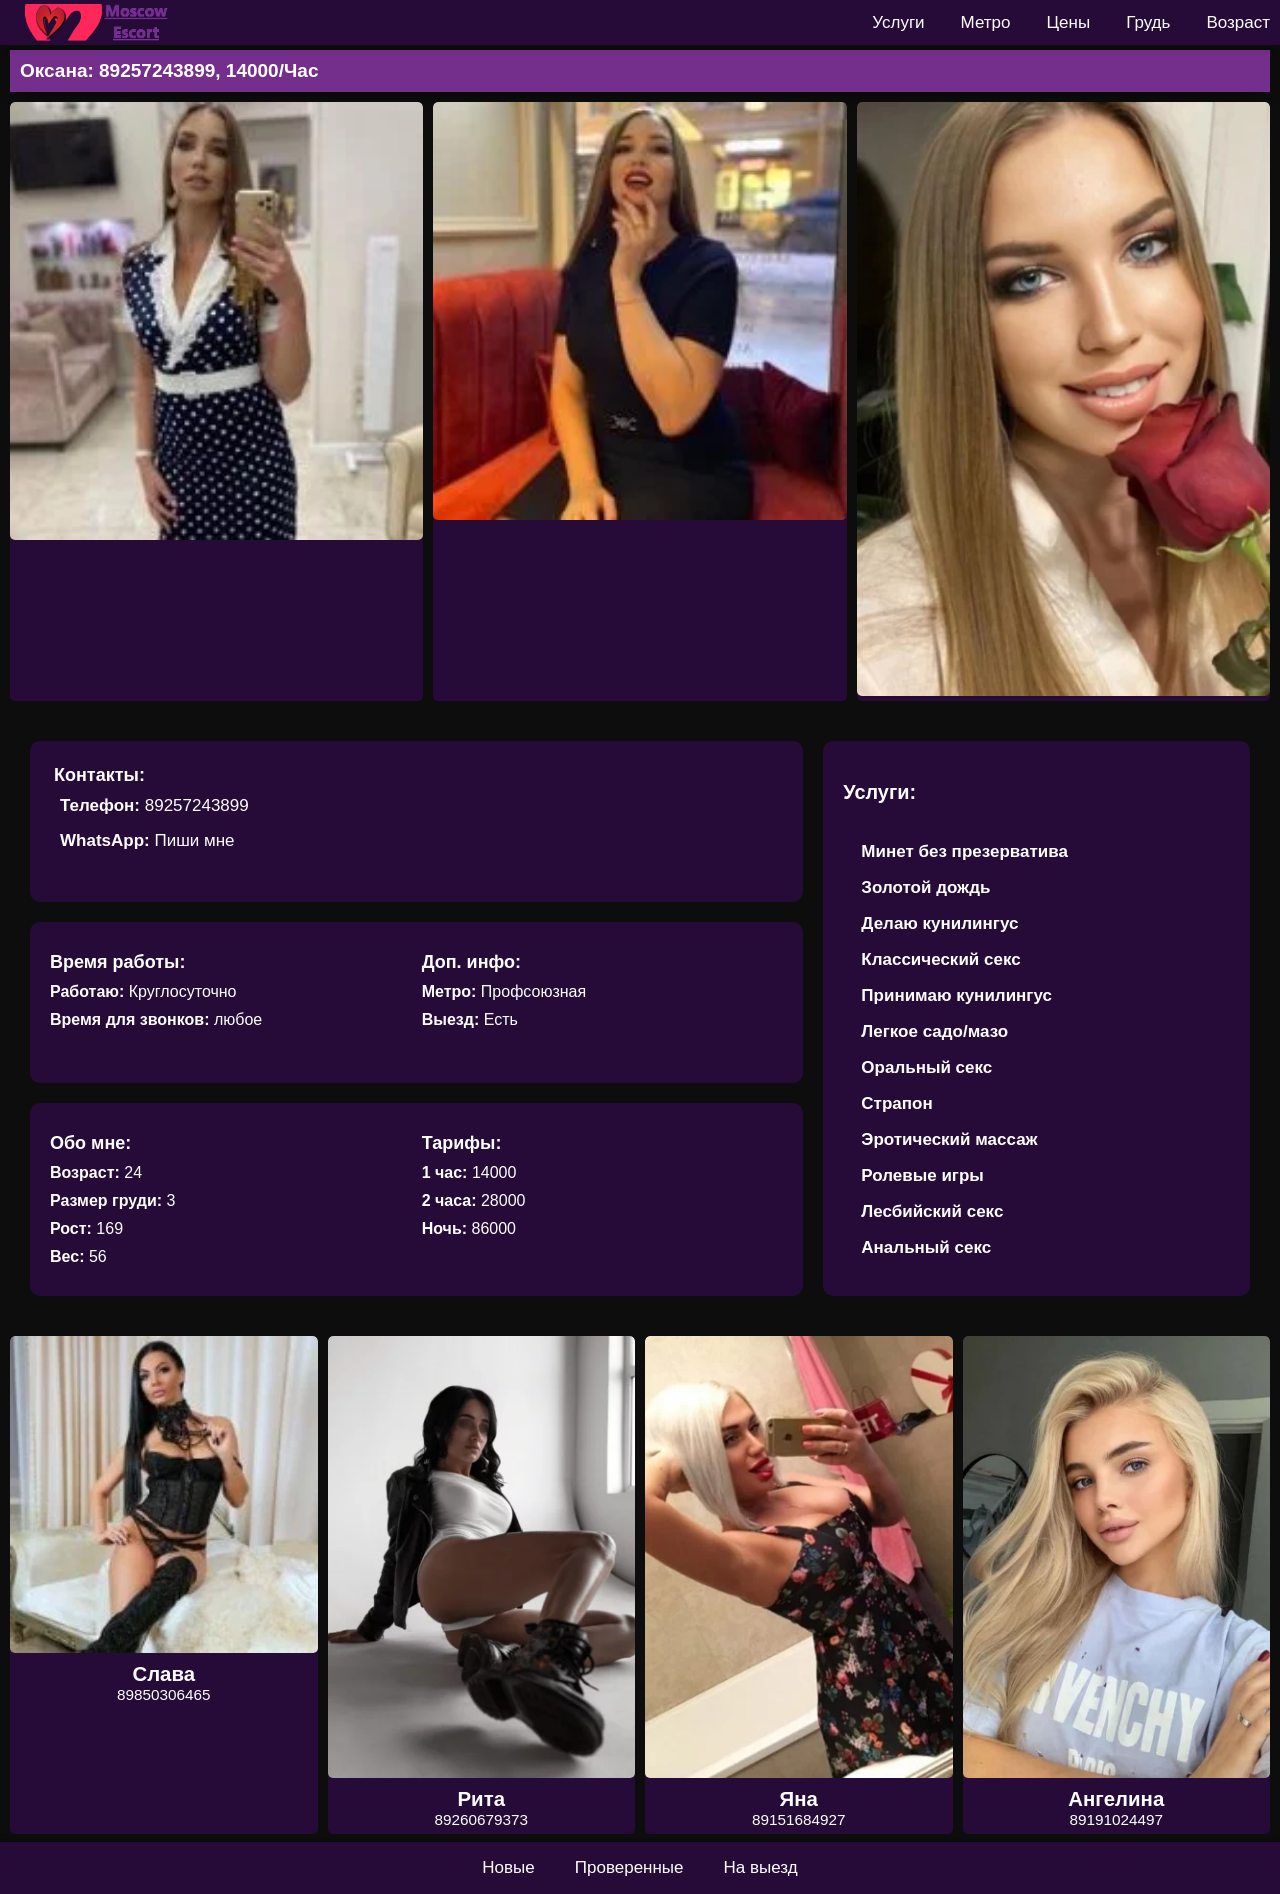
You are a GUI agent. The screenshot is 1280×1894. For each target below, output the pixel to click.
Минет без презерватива (964, 851)
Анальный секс (926, 1247)
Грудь (1148, 22)
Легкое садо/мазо (934, 1031)
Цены (1069, 22)
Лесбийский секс (932, 1211)
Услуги (898, 22)
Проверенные (629, 1867)
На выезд (761, 1867)
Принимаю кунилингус (956, 995)
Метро (986, 22)
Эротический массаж (949, 1139)
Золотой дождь (925, 887)
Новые (508, 1867)
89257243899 (197, 805)
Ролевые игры (922, 1175)
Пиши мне (194, 840)
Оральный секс (926, 1067)
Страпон (896, 1103)
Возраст (1238, 22)
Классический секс (940, 959)
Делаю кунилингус (939, 923)
